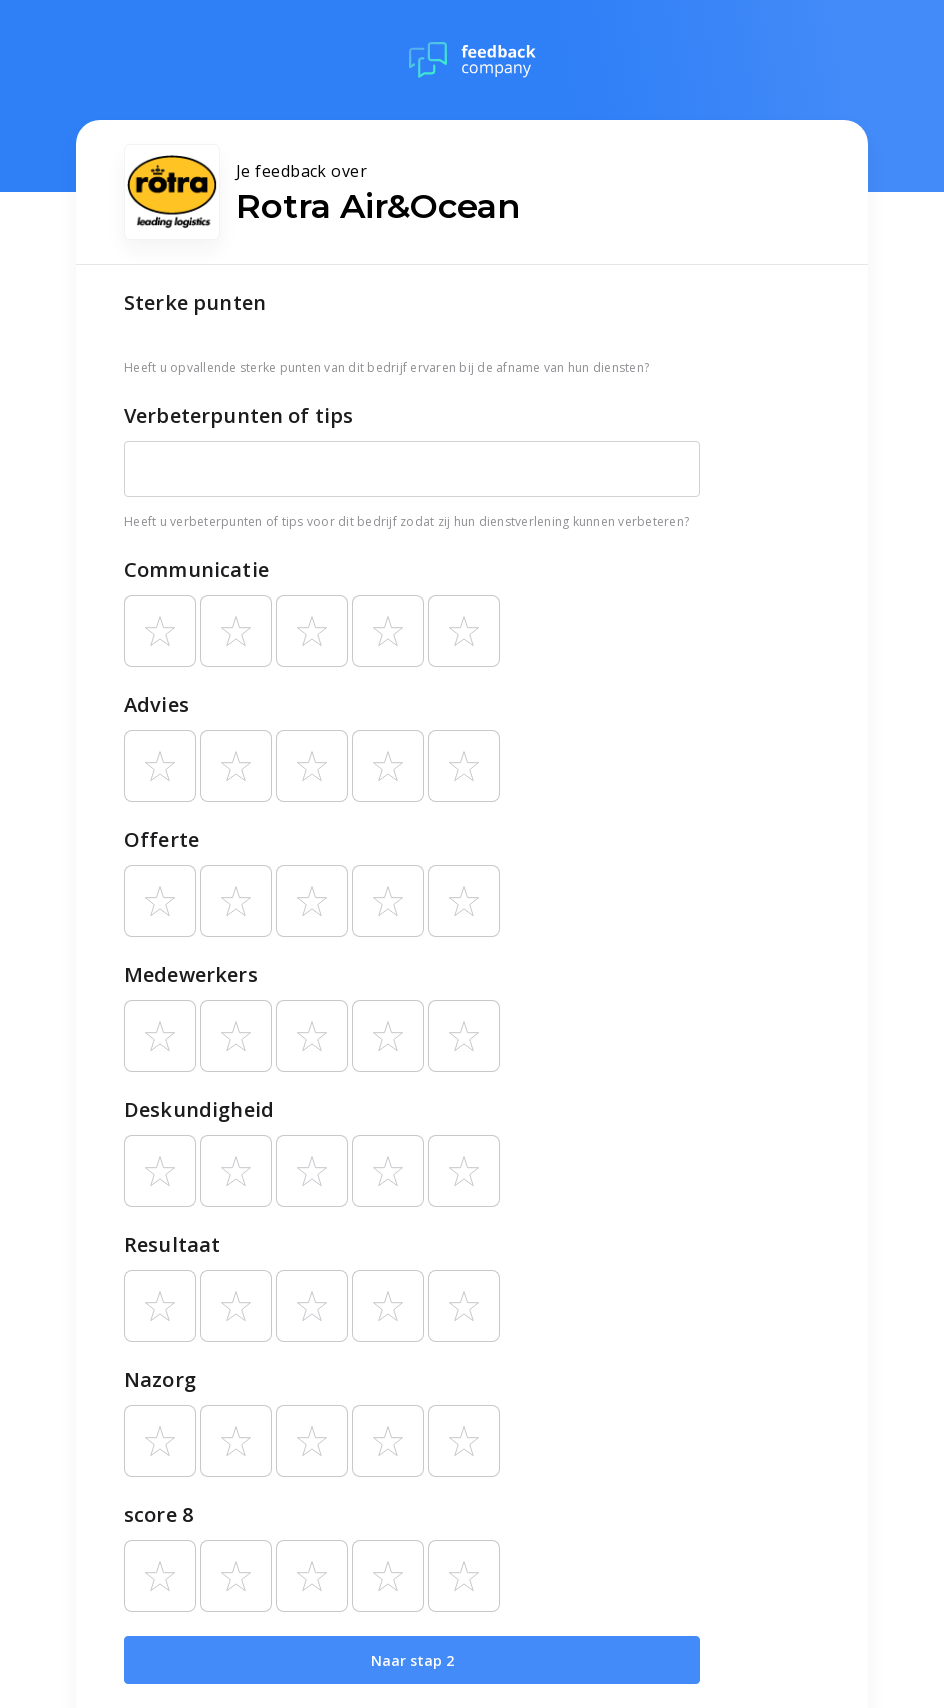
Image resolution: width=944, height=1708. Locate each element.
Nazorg (160, 1379)
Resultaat (172, 1244)
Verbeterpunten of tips (238, 415)
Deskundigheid (199, 1109)
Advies (156, 704)
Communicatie (196, 569)
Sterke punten (195, 302)
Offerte (161, 839)
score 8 (158, 1514)
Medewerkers (191, 974)
